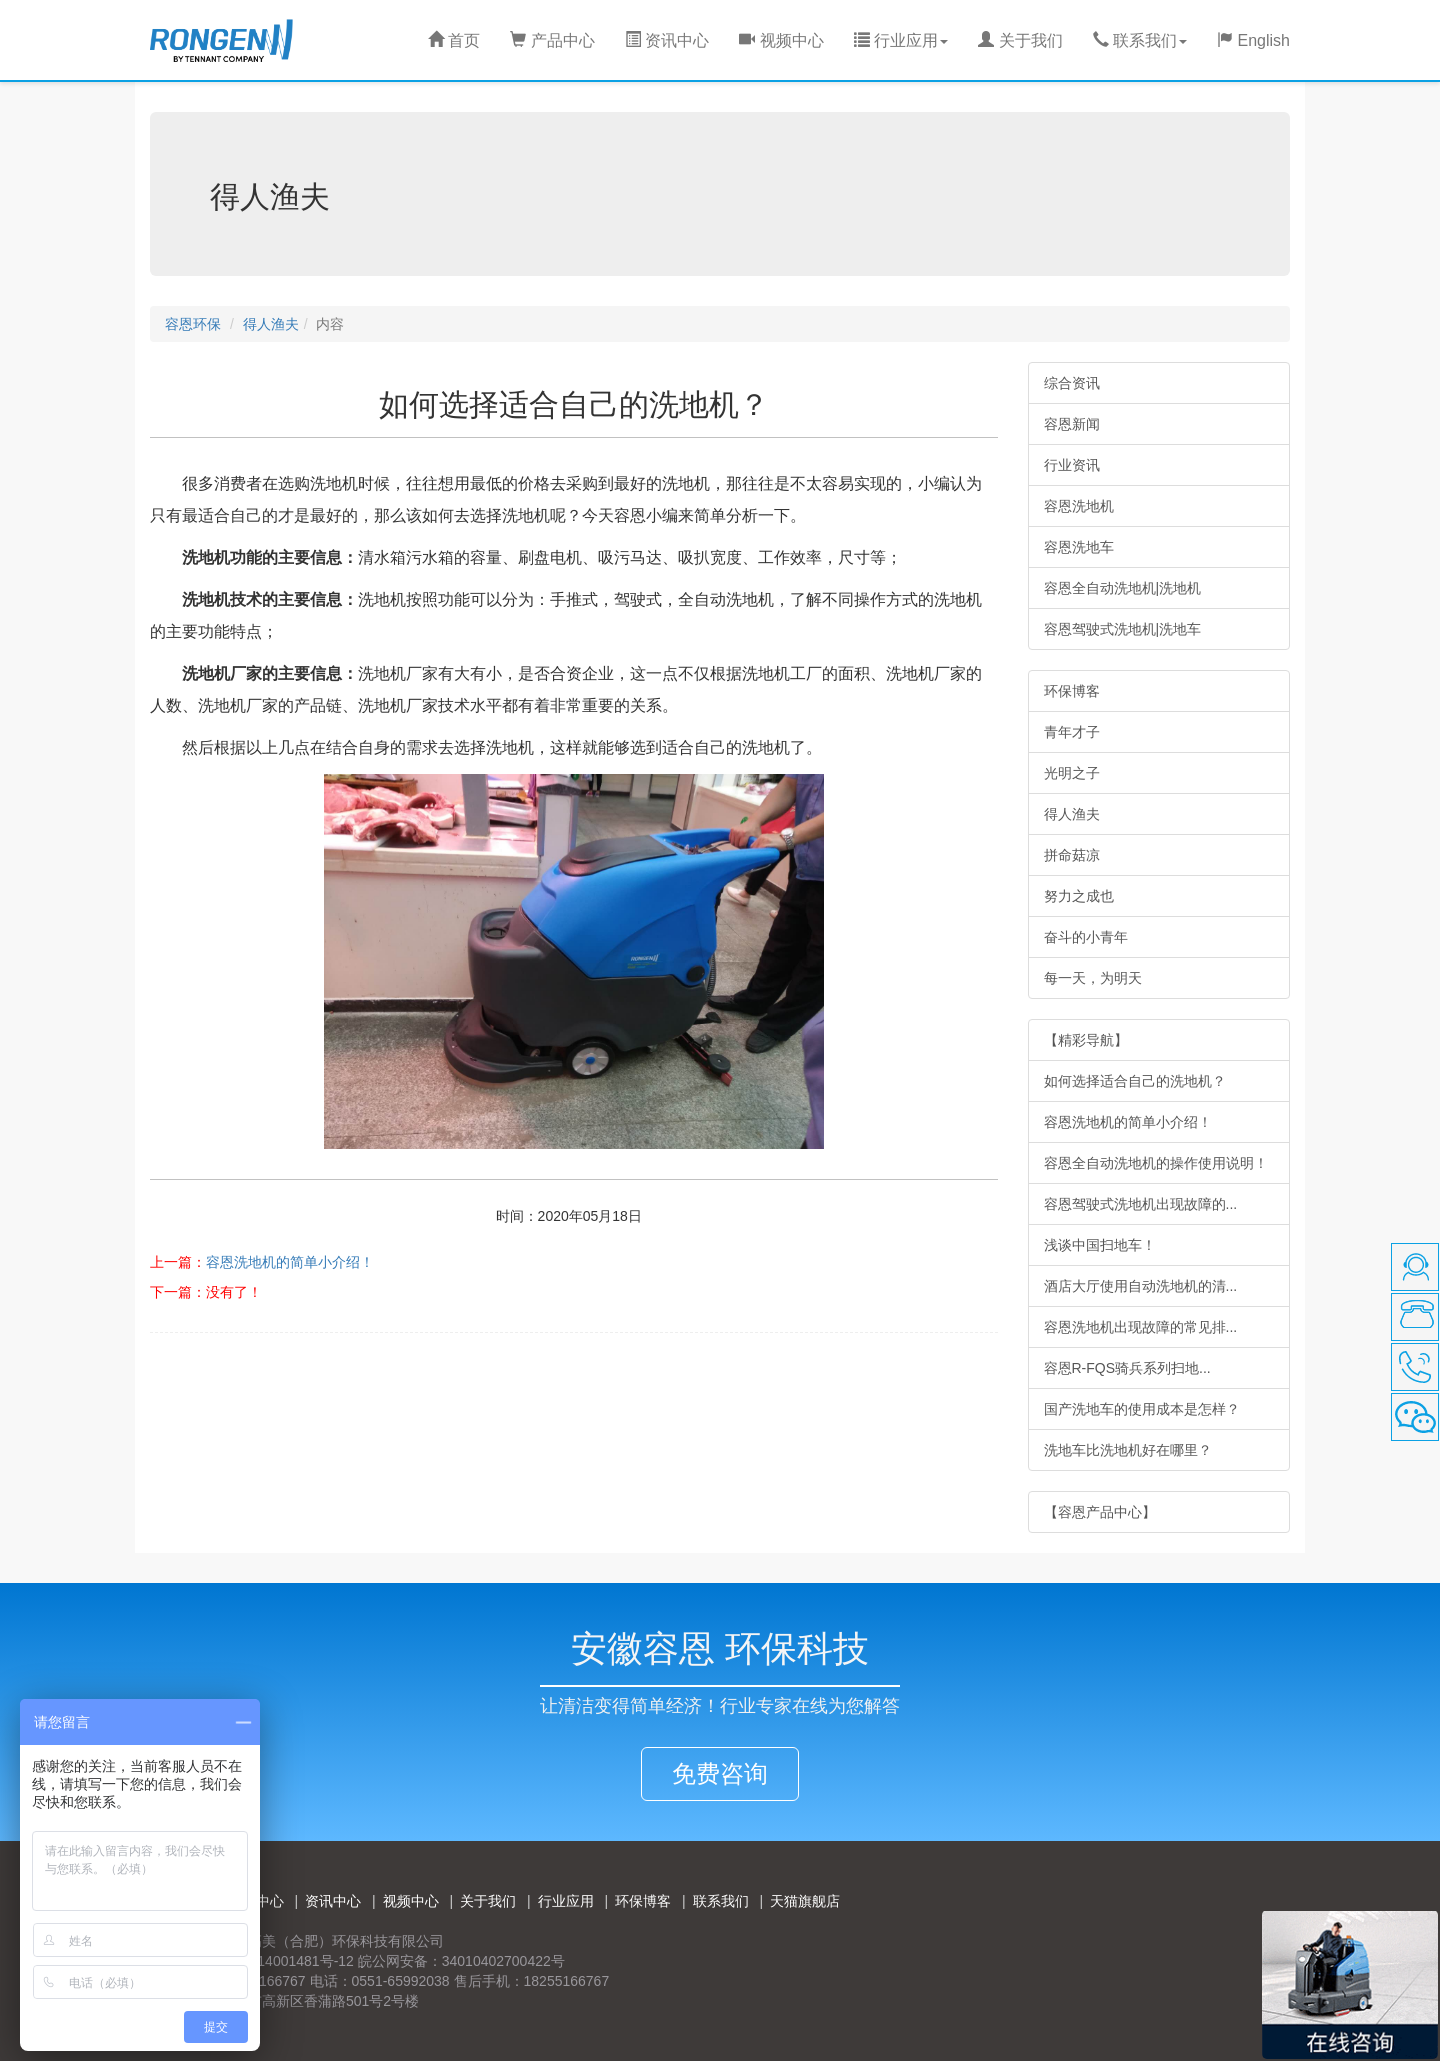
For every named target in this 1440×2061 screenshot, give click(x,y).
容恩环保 (193, 324)
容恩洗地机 (1079, 506)
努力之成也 (1079, 896)
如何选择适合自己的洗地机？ (1135, 1081)
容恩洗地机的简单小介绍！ (290, 1262)
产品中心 (552, 40)
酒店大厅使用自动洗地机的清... (1141, 1286)
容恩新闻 (1072, 424)
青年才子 (1072, 732)
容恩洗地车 (1079, 547)
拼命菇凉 (1072, 855)
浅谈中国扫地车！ (1100, 1245)
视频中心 (781, 40)
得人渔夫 (271, 324)
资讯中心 (667, 40)
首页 (454, 40)
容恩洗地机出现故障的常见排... (1141, 1327)
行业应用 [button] (901, 40)
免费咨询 (720, 1773)
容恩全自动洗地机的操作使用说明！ (1156, 1163)
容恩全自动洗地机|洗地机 (1123, 588)
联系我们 (721, 1901)
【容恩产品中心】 (1100, 1512)
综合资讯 (1072, 383)
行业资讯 (1072, 465)
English (1253, 40)
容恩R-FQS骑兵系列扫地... (1127, 1368)
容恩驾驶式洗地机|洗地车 (1123, 629)
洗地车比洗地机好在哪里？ (1128, 1450)
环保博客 (1072, 691)
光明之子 (1072, 773)
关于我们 (1020, 40)
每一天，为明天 (1093, 978)
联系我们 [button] (1140, 40)
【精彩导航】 (1086, 1040)
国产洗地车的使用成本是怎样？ (1142, 1409)
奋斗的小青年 (1086, 937)
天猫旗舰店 (805, 1901)
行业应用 (566, 1901)
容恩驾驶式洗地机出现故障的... (1141, 1204)
